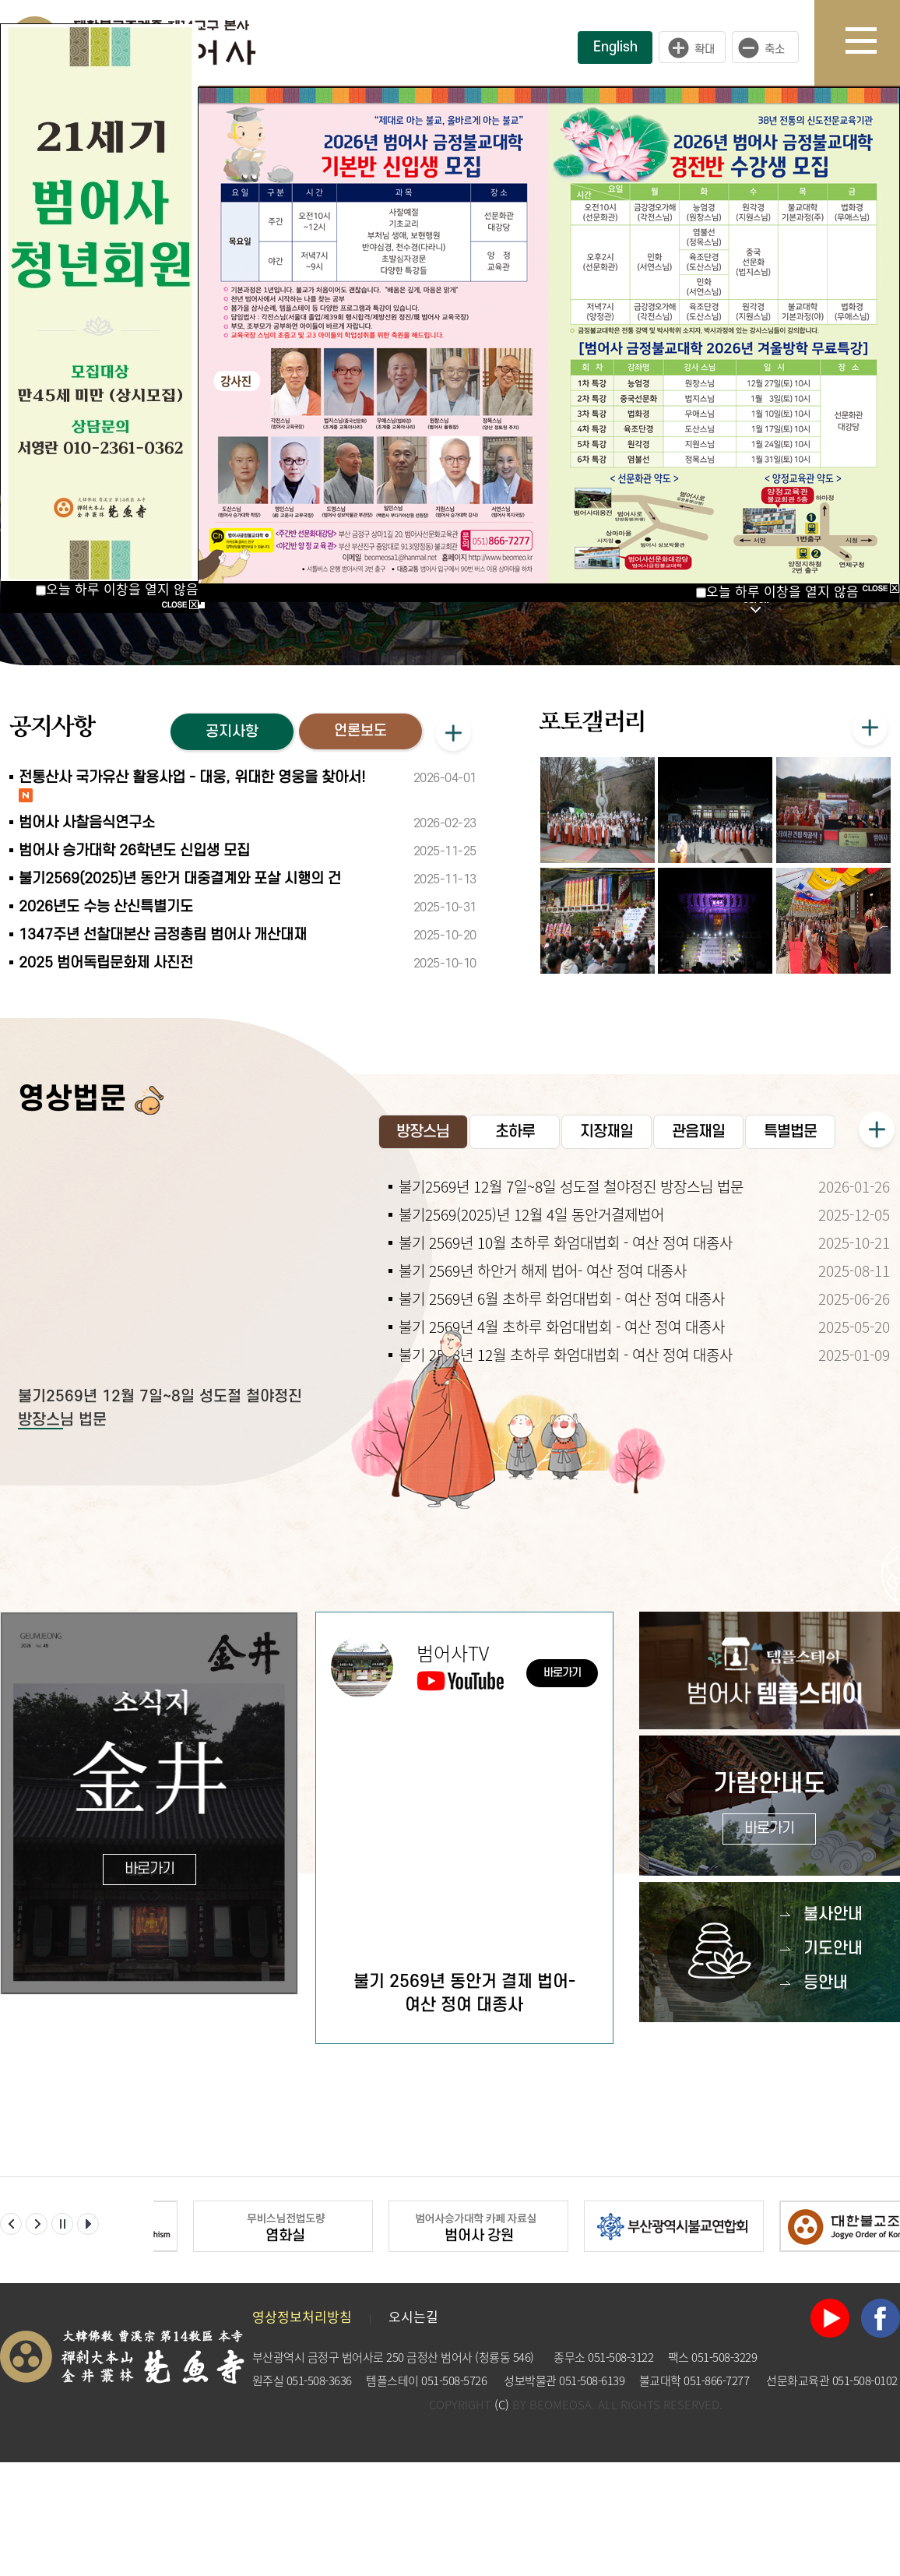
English (615, 47)
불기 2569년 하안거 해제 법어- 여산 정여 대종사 (543, 1270)
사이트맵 (873, 42)
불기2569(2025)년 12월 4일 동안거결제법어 (531, 1214)
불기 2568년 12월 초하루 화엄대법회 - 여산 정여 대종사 (566, 1355)
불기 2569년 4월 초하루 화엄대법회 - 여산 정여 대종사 (562, 1326)
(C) (501, 2404)
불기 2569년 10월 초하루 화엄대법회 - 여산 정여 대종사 (566, 1242)
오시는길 (413, 2316)
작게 (769, 47)
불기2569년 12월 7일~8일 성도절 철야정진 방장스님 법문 (571, 1186)
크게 (692, 47)
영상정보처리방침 (302, 2316)
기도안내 (833, 1949)
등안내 (825, 1983)
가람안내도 (769, 1808)
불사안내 (833, 1914)
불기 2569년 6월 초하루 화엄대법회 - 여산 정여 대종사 (562, 1298)
